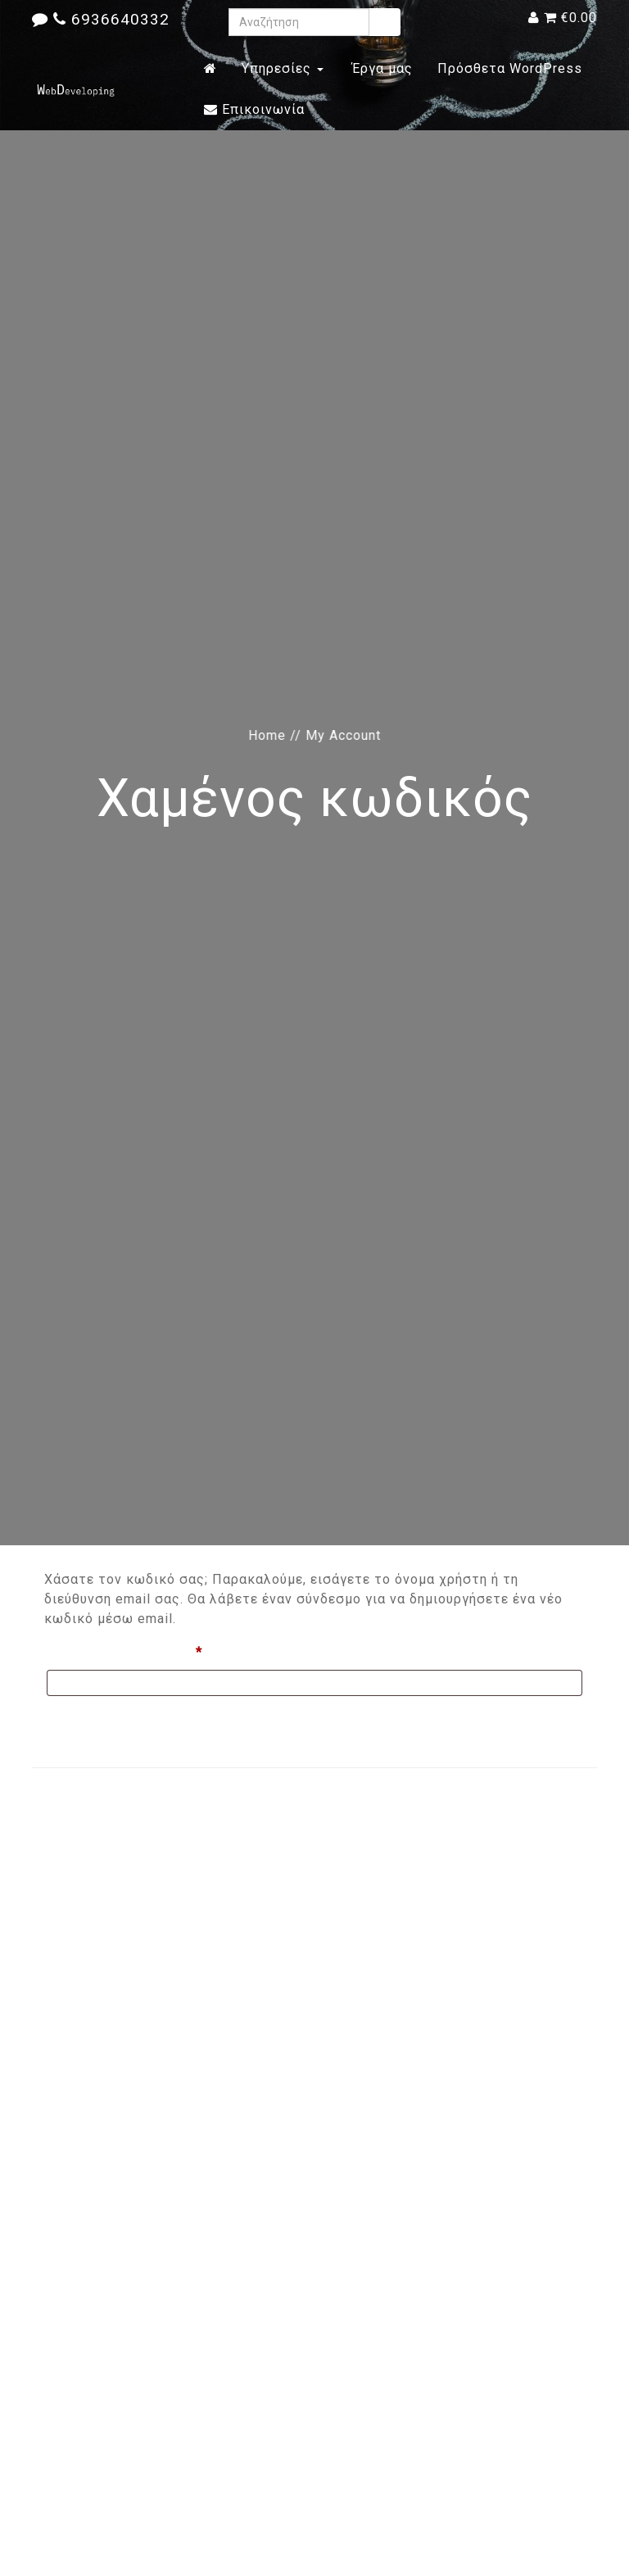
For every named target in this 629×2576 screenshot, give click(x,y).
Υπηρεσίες (283, 68)
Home (267, 735)
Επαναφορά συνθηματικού (137, 1720)
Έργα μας (380, 68)
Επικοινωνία (254, 109)
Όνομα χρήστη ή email (160, 1649)
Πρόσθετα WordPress (509, 68)
